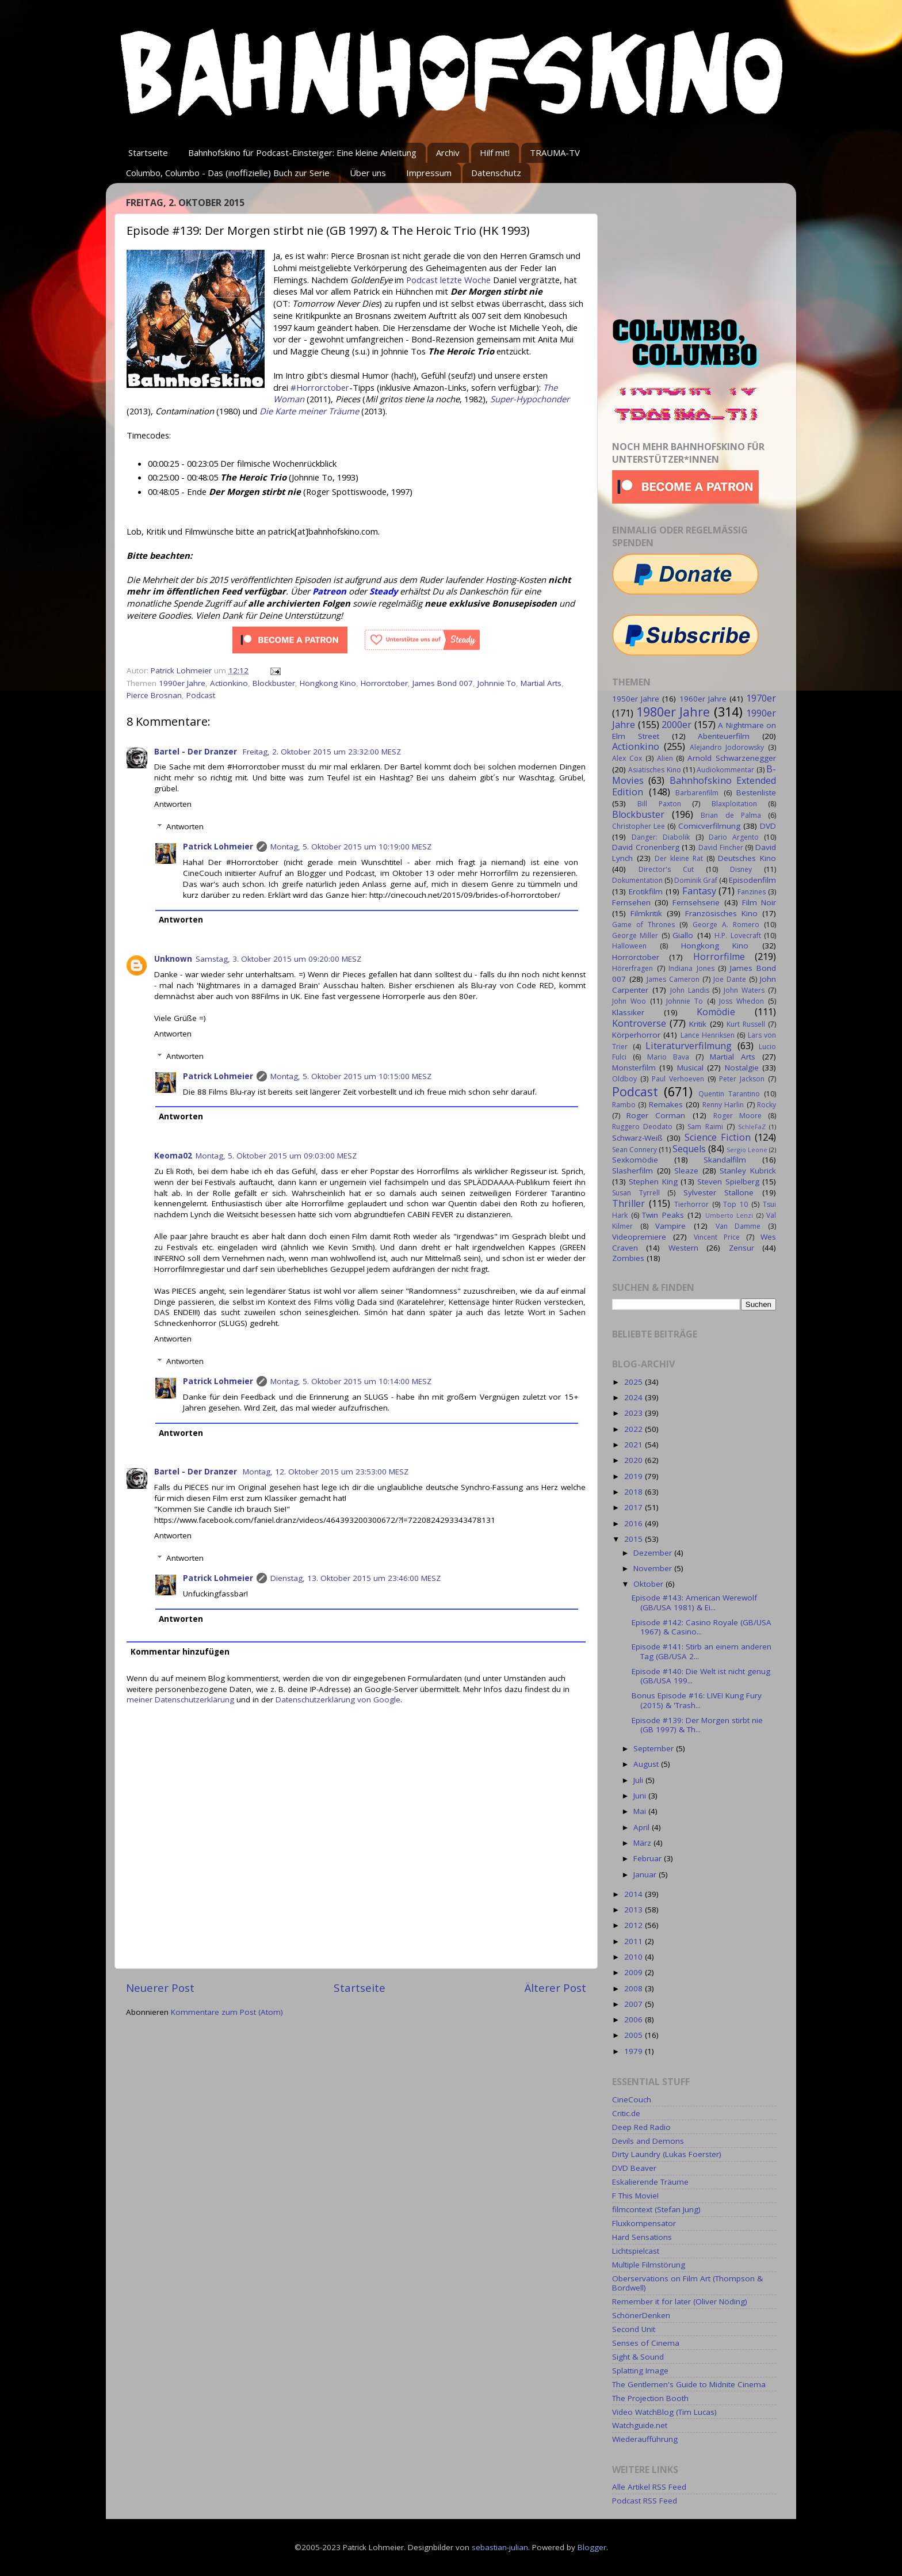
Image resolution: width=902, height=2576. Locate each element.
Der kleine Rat (679, 858)
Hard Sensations (642, 2237)
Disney (741, 869)
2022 (634, 1429)
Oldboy (624, 1079)
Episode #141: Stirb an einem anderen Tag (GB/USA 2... (701, 1651)
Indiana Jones (691, 968)
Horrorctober (384, 683)
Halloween (629, 946)
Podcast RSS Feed (644, 2500)
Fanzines (751, 892)
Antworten (173, 804)
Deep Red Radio (641, 2127)
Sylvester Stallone (718, 1192)
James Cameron (673, 979)
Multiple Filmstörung (648, 2264)
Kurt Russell (746, 1024)
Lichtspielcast (635, 2251)
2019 (634, 1476)
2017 (634, 1507)
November (653, 1568)
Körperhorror (636, 1035)
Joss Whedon (741, 1001)
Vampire (670, 1226)
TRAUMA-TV (555, 152)
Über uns (368, 172)
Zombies (628, 1258)
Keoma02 (173, 1155)
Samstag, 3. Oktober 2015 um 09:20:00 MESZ (278, 959)
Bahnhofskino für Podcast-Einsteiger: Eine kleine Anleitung (302, 152)
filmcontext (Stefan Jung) (656, 2209)
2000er (676, 724)
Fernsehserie (696, 902)
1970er (761, 698)
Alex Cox (627, 758)
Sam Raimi (705, 1126)
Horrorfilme (719, 956)
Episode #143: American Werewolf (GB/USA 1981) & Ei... (694, 1602)
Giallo (682, 935)
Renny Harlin (723, 1105)
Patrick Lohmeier (218, 846)
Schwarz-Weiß (637, 1138)
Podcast (200, 695)
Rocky (766, 1105)
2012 (634, 1925)
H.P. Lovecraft (737, 935)
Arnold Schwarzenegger (731, 758)
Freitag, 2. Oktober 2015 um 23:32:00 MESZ (322, 751)
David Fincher (720, 847)
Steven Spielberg (728, 1181)
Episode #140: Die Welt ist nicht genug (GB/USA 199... (701, 1676)
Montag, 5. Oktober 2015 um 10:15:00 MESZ (350, 1076)
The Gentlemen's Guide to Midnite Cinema (689, 2384)
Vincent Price (717, 1237)
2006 (634, 2019)
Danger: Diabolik (661, 837)
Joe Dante (729, 979)
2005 (634, 2035)
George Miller (635, 935)
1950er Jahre (635, 698)
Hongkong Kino (328, 683)
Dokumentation (637, 880)
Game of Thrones (643, 924)
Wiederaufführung (645, 2439)
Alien (665, 758)
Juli (639, 1780)
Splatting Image (640, 2370)
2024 (634, 1397)
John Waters (744, 990)
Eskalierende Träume (650, 2182)
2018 (634, 1492)
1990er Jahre (182, 683)
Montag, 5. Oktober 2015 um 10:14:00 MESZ (350, 1381)
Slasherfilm (632, 1170)
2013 (634, 1909)
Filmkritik (646, 913)
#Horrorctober (320, 387)
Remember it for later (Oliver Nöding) (679, 2301)
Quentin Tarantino (729, 1094)
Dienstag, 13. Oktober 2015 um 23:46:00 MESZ (355, 1578)
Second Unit (633, 2329)
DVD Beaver (634, 2168)
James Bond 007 (442, 683)
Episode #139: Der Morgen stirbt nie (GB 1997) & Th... (697, 1725)
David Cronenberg (645, 847)
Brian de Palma (730, 815)
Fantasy (699, 891)
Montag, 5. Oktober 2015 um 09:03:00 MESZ (276, 1155)
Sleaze (686, 1170)
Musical (690, 1067)
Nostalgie (742, 1067)
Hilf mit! (495, 152)
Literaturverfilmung (688, 1045)
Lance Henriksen (708, 1035)
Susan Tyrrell (636, 1193)
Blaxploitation (734, 804)
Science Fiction (718, 1137)
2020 (634, 1460)
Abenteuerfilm (724, 736)
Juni (640, 1795)
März (643, 1843)
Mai (640, 1811)
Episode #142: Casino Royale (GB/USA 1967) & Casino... (701, 1627)
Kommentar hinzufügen (180, 1652)
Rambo (624, 1105)
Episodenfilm (752, 880)
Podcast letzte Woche (448, 279)
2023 (634, 1413)
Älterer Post (555, 1987)
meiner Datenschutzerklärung (180, 1699)
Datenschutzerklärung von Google (338, 1699)
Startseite (148, 152)
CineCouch (631, 2099)
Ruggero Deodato (642, 1126)
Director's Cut (666, 869)
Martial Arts (541, 683)
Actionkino (229, 683)
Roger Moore (737, 1116)
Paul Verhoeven (678, 1079)
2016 (634, 1523)
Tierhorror (691, 1204)
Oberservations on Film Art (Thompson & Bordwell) (687, 2283)
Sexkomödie (635, 1159)
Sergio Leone (747, 1149)
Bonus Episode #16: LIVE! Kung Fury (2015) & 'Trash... (697, 1700)
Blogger (592, 2547)
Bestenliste (756, 792)
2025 (634, 1382)
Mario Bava (668, 1057)
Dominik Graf (695, 880)
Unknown (173, 959)
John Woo (629, 1001)
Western (683, 1248)
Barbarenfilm (696, 793)
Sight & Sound (638, 2357)
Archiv (448, 152)
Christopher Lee (638, 826)
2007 (634, 2004)
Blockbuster (274, 683)
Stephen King (653, 1181)
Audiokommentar (725, 770)
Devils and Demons (648, 2141)
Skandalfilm (725, 1159)
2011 (634, 1941)
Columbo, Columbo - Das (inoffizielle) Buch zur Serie (228, 172)
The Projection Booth (650, 2398)
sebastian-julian (500, 2547)
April (642, 1827)
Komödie (716, 1011)
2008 (634, 1988)
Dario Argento (734, 837)
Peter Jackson (742, 1079)
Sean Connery (634, 1149)
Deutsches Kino (747, 858)
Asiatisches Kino (654, 770)
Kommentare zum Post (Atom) (227, 2012)
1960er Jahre (703, 698)
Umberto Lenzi (729, 1215)
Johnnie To (496, 683)
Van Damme (738, 1226)
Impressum (429, 172)
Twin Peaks (663, 1215)
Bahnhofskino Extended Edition (694, 786)
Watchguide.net (639, 2425)
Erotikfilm (646, 891)
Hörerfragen (632, 968)
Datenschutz (496, 172)
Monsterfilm (634, 1067)
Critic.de (626, 2113)
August (647, 1764)
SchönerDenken (641, 2315)
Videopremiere (639, 1237)
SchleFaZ (752, 1126)
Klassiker (628, 1012)
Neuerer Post (160, 1987)
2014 (634, 1894)
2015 (634, 1539)
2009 (634, 1972)
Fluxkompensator (644, 2223)
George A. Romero (726, 924)
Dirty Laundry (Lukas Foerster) (666, 2154)
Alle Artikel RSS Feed (649, 2487)
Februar (648, 1858)
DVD (768, 826)
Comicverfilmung (709, 826)
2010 (634, 1957)
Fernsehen (631, 902)
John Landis (689, 990)
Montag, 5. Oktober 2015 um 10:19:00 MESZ (350, 846)
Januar (646, 1874)
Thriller (628, 1203)
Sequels (689, 1148)
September (654, 1748)
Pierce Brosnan (154, 695)
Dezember (653, 1553)
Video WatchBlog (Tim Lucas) (664, 2412)
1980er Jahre (673, 711)
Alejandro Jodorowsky (727, 747)
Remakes (666, 1104)
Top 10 (735, 1204)
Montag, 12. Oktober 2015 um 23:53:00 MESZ (325, 1471)
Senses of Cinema (645, 2343)
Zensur (741, 1248)
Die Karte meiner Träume (309, 411)
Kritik (697, 1024)
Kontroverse (639, 1023)
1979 (634, 2051)
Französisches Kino (721, 913)
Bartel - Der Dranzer (196, 751)
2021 (634, 1444)
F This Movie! (635, 2195)
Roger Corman (655, 1115)
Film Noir (759, 902)
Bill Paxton (659, 804)
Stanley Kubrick (748, 1170)
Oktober (649, 1584)
